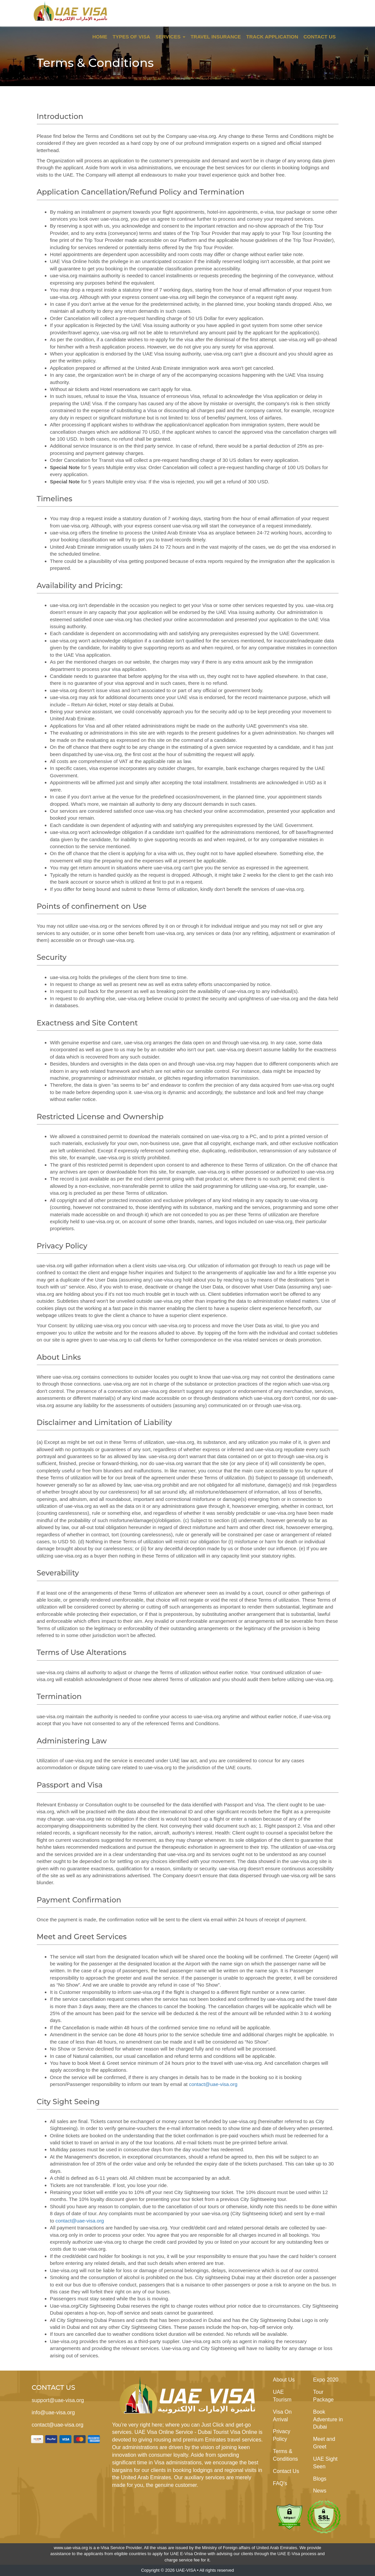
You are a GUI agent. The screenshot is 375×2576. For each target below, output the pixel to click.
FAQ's (280, 2483)
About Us (284, 2380)
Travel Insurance (216, 36)
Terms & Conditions (285, 2455)
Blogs (319, 2479)
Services (170, 36)
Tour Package (323, 2395)
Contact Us (319, 36)
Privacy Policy (281, 2435)
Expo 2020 (326, 2380)
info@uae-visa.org (53, 2412)
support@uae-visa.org (58, 2400)
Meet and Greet (324, 2442)
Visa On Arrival (282, 2415)
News (319, 2491)
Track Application (272, 36)
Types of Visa (131, 36)
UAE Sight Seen (325, 2462)
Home (100, 36)
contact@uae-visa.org (213, 2084)
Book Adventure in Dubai (328, 2419)
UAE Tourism (282, 2395)
